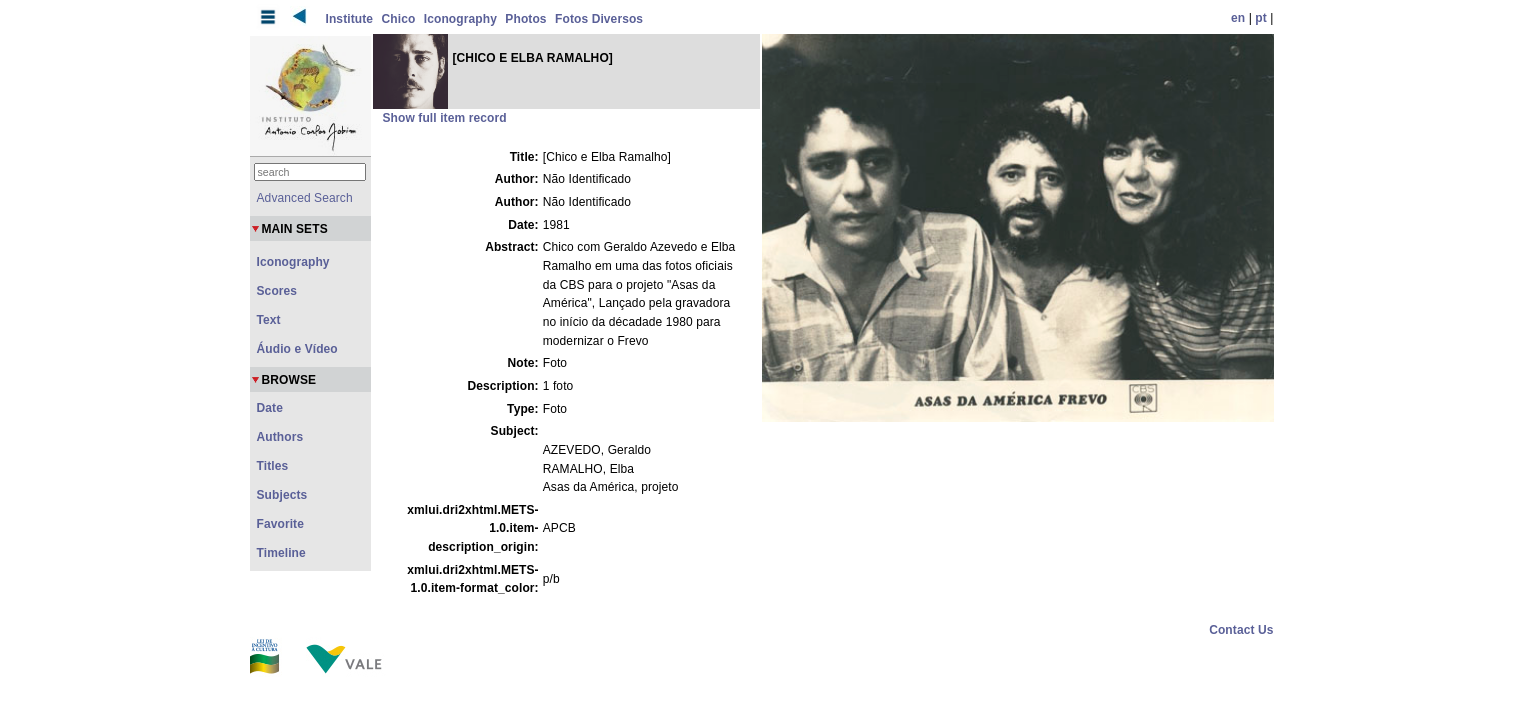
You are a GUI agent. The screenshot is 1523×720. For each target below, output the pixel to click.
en (1238, 18)
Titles (273, 466)
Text (269, 320)
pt (1261, 18)
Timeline (281, 553)
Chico (399, 19)
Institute (350, 19)
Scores (277, 291)
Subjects (282, 495)
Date (270, 408)
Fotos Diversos (599, 19)
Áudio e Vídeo (297, 349)
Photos (525, 19)
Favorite (280, 524)
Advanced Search (305, 198)
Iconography (460, 19)
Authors (280, 437)
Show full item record (445, 118)
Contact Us (1241, 630)
